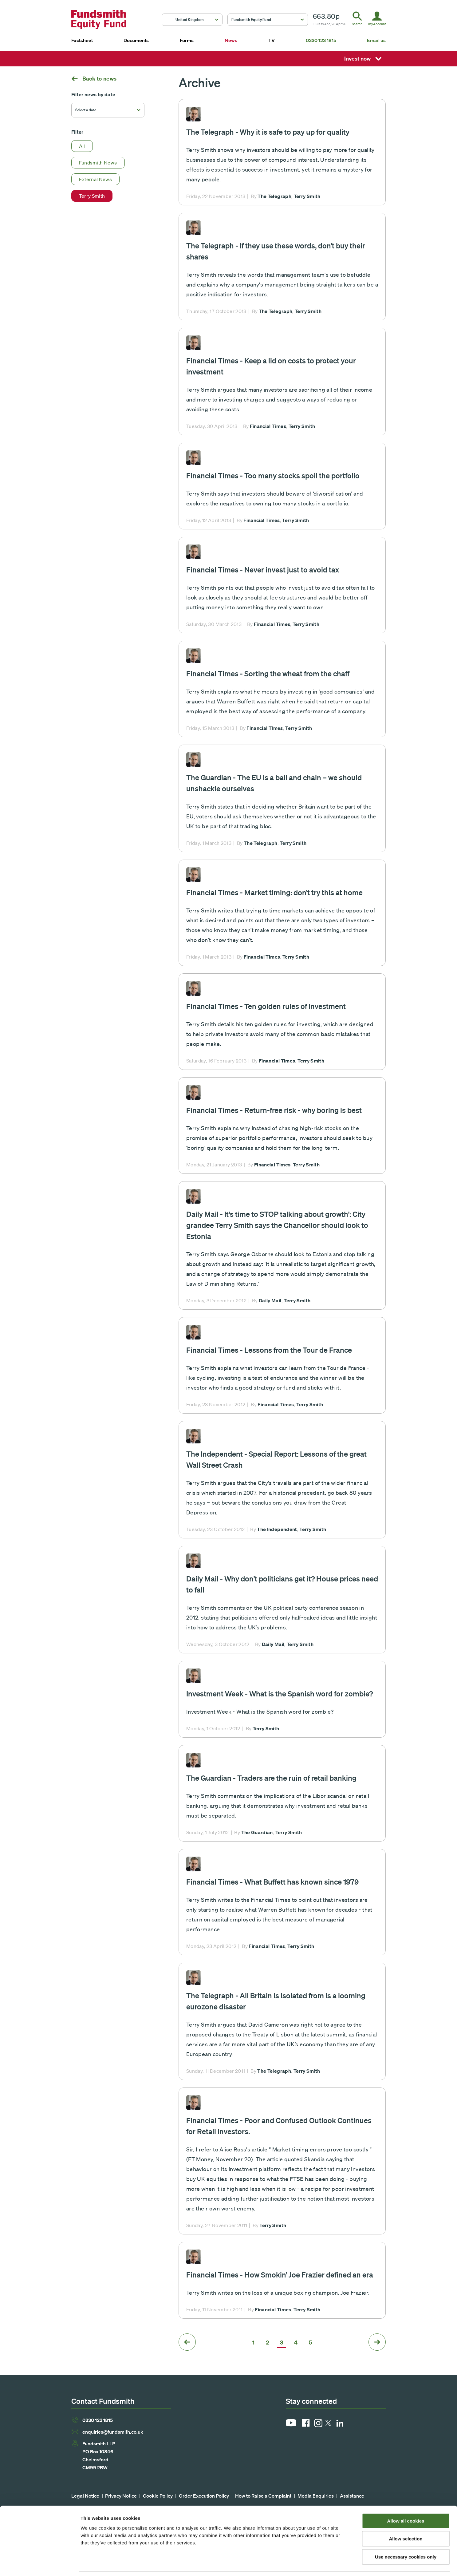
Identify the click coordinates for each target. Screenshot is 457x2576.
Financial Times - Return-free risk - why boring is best (274, 1110)
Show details (322, 2563)
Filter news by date (93, 94)
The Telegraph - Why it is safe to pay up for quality (267, 131)
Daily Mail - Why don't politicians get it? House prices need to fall (282, 1584)
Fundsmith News (98, 163)
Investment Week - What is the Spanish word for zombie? (279, 1693)
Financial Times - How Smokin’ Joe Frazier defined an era (279, 2274)
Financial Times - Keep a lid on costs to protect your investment (271, 366)
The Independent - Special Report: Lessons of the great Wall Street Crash (276, 1459)
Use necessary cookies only (405, 2536)
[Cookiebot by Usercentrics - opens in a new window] (40, 2564)
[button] (192, 20)
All (82, 146)
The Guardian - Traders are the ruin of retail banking (271, 1777)
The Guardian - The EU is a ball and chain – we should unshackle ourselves (274, 783)
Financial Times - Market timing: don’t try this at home (274, 892)
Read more (282, 152)
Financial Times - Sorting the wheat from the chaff (267, 673)
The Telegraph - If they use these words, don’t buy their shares (275, 251)
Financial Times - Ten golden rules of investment (266, 1006)
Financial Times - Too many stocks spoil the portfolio (273, 475)
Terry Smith (92, 196)
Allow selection (405, 2519)
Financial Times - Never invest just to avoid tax (262, 569)
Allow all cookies (405, 2500)
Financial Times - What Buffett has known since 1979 (272, 1881)
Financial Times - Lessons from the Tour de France (269, 1349)
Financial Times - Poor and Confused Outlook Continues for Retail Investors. (279, 2126)
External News (95, 179)
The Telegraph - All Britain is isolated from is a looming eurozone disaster (275, 2001)
